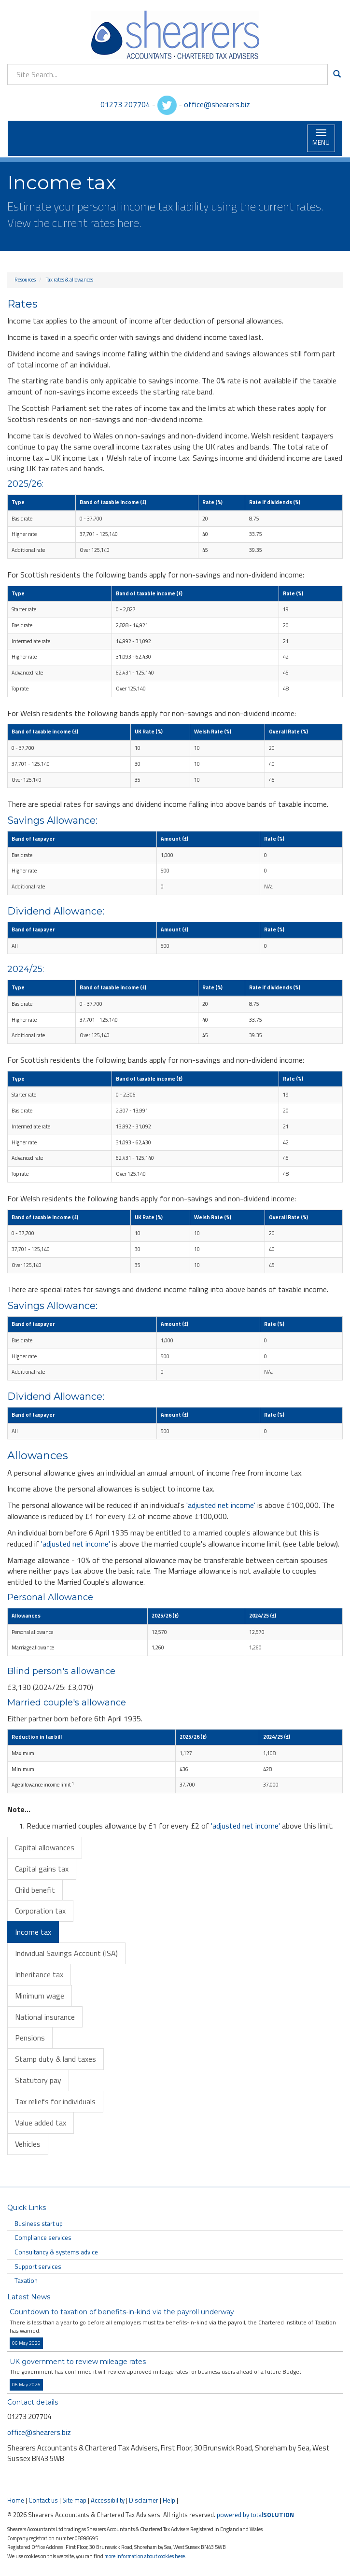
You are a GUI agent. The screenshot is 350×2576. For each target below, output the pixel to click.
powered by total (255, 2515)
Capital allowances (44, 1847)
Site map (74, 2500)
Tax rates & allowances (69, 279)
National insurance (45, 2017)
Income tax (33, 1932)
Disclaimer (143, 2500)
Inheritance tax (39, 1974)
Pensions (30, 2037)
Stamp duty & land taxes (55, 2059)
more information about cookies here (144, 2556)
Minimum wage (39, 1995)
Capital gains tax (42, 1868)
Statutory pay (38, 2080)
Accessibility (108, 2500)
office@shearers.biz (217, 104)
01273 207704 (125, 104)
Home (15, 2500)
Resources (25, 279)
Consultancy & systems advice (56, 2252)
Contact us (43, 2500)
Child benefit (35, 1890)
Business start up (38, 2223)
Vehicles (28, 2144)
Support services (37, 2266)
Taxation (26, 2280)
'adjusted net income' (220, 1505)
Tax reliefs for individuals (55, 2101)
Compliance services (42, 2237)
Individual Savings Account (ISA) (66, 1953)
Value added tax (40, 2122)
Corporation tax (40, 1910)
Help (169, 2500)
